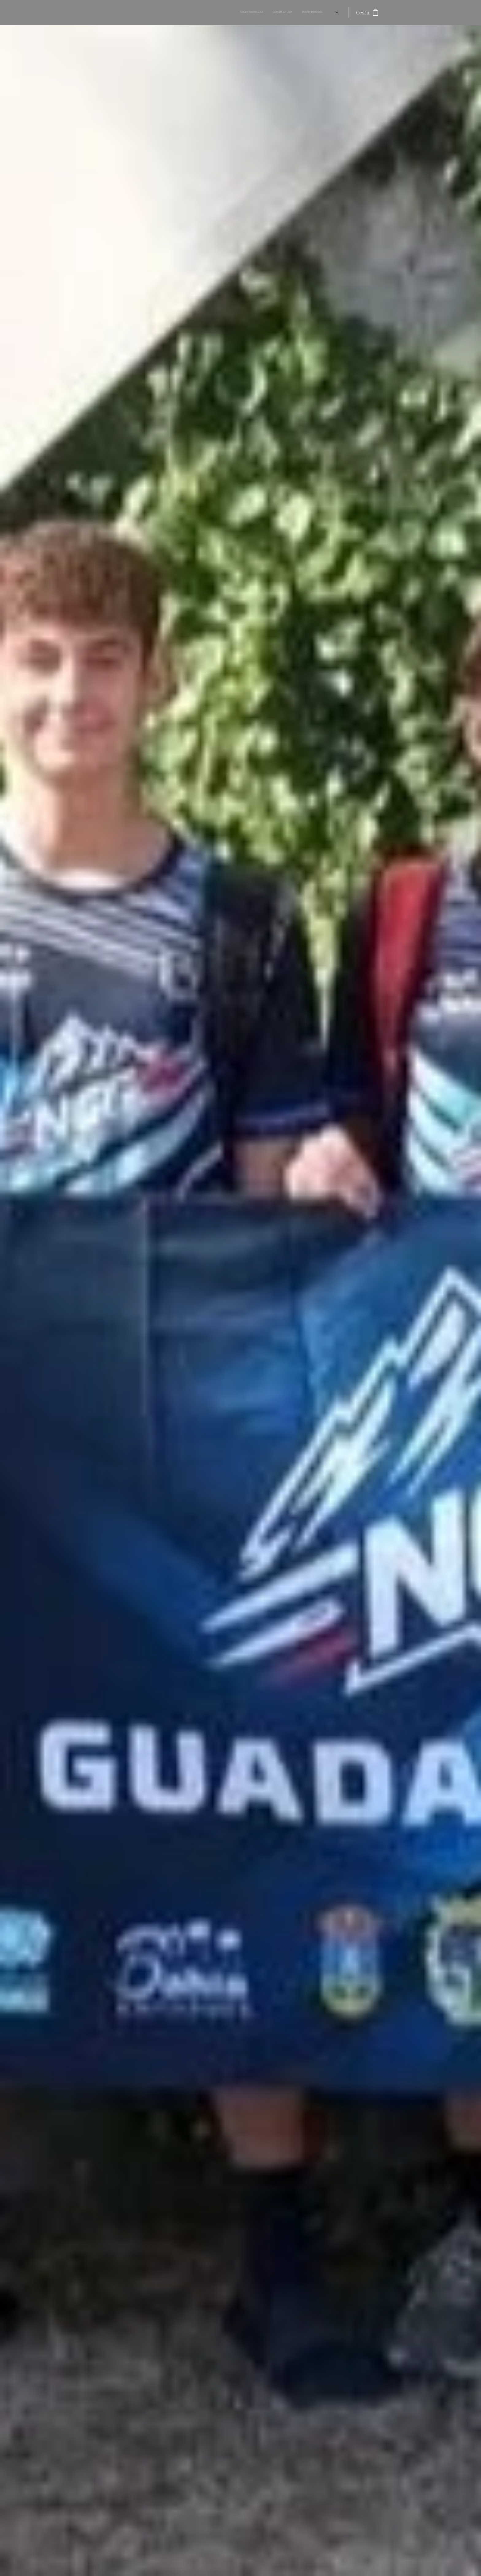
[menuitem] (239, 12)
